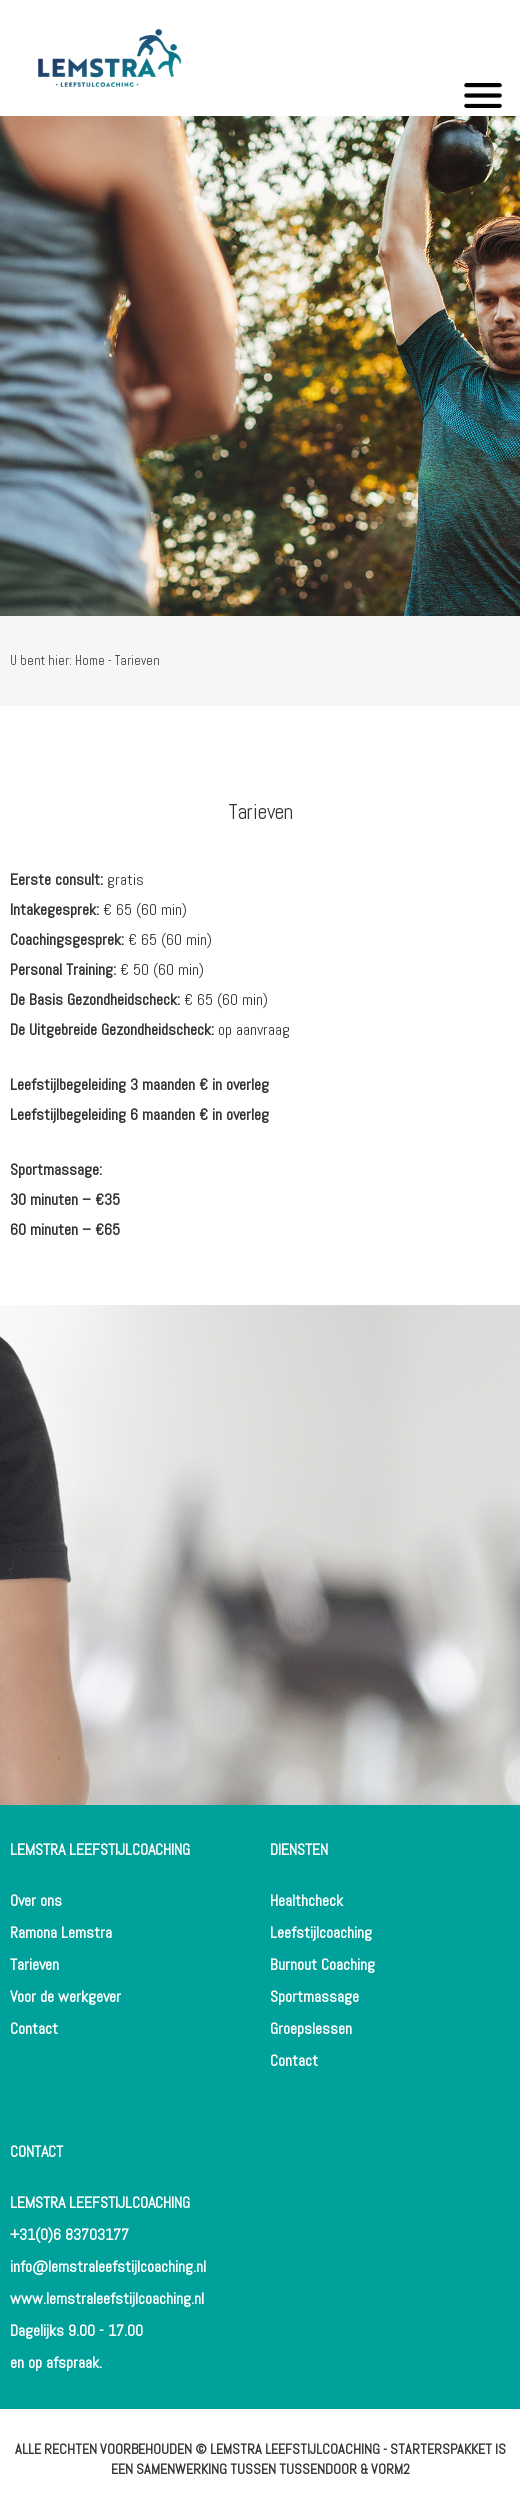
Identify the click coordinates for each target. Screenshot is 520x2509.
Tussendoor (318, 2469)
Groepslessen (311, 2028)
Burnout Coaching (322, 1964)
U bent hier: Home (57, 660)
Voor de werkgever (65, 1996)
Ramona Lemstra (61, 1932)
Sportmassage (314, 1996)
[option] (260, 366)
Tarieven (34, 1964)
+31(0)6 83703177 (69, 2234)
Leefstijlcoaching (321, 1932)
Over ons (36, 1900)
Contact (34, 2028)
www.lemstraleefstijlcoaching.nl (107, 2298)
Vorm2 (390, 2469)
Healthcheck (306, 1900)
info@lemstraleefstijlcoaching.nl (108, 2266)
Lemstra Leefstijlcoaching (295, 2449)
